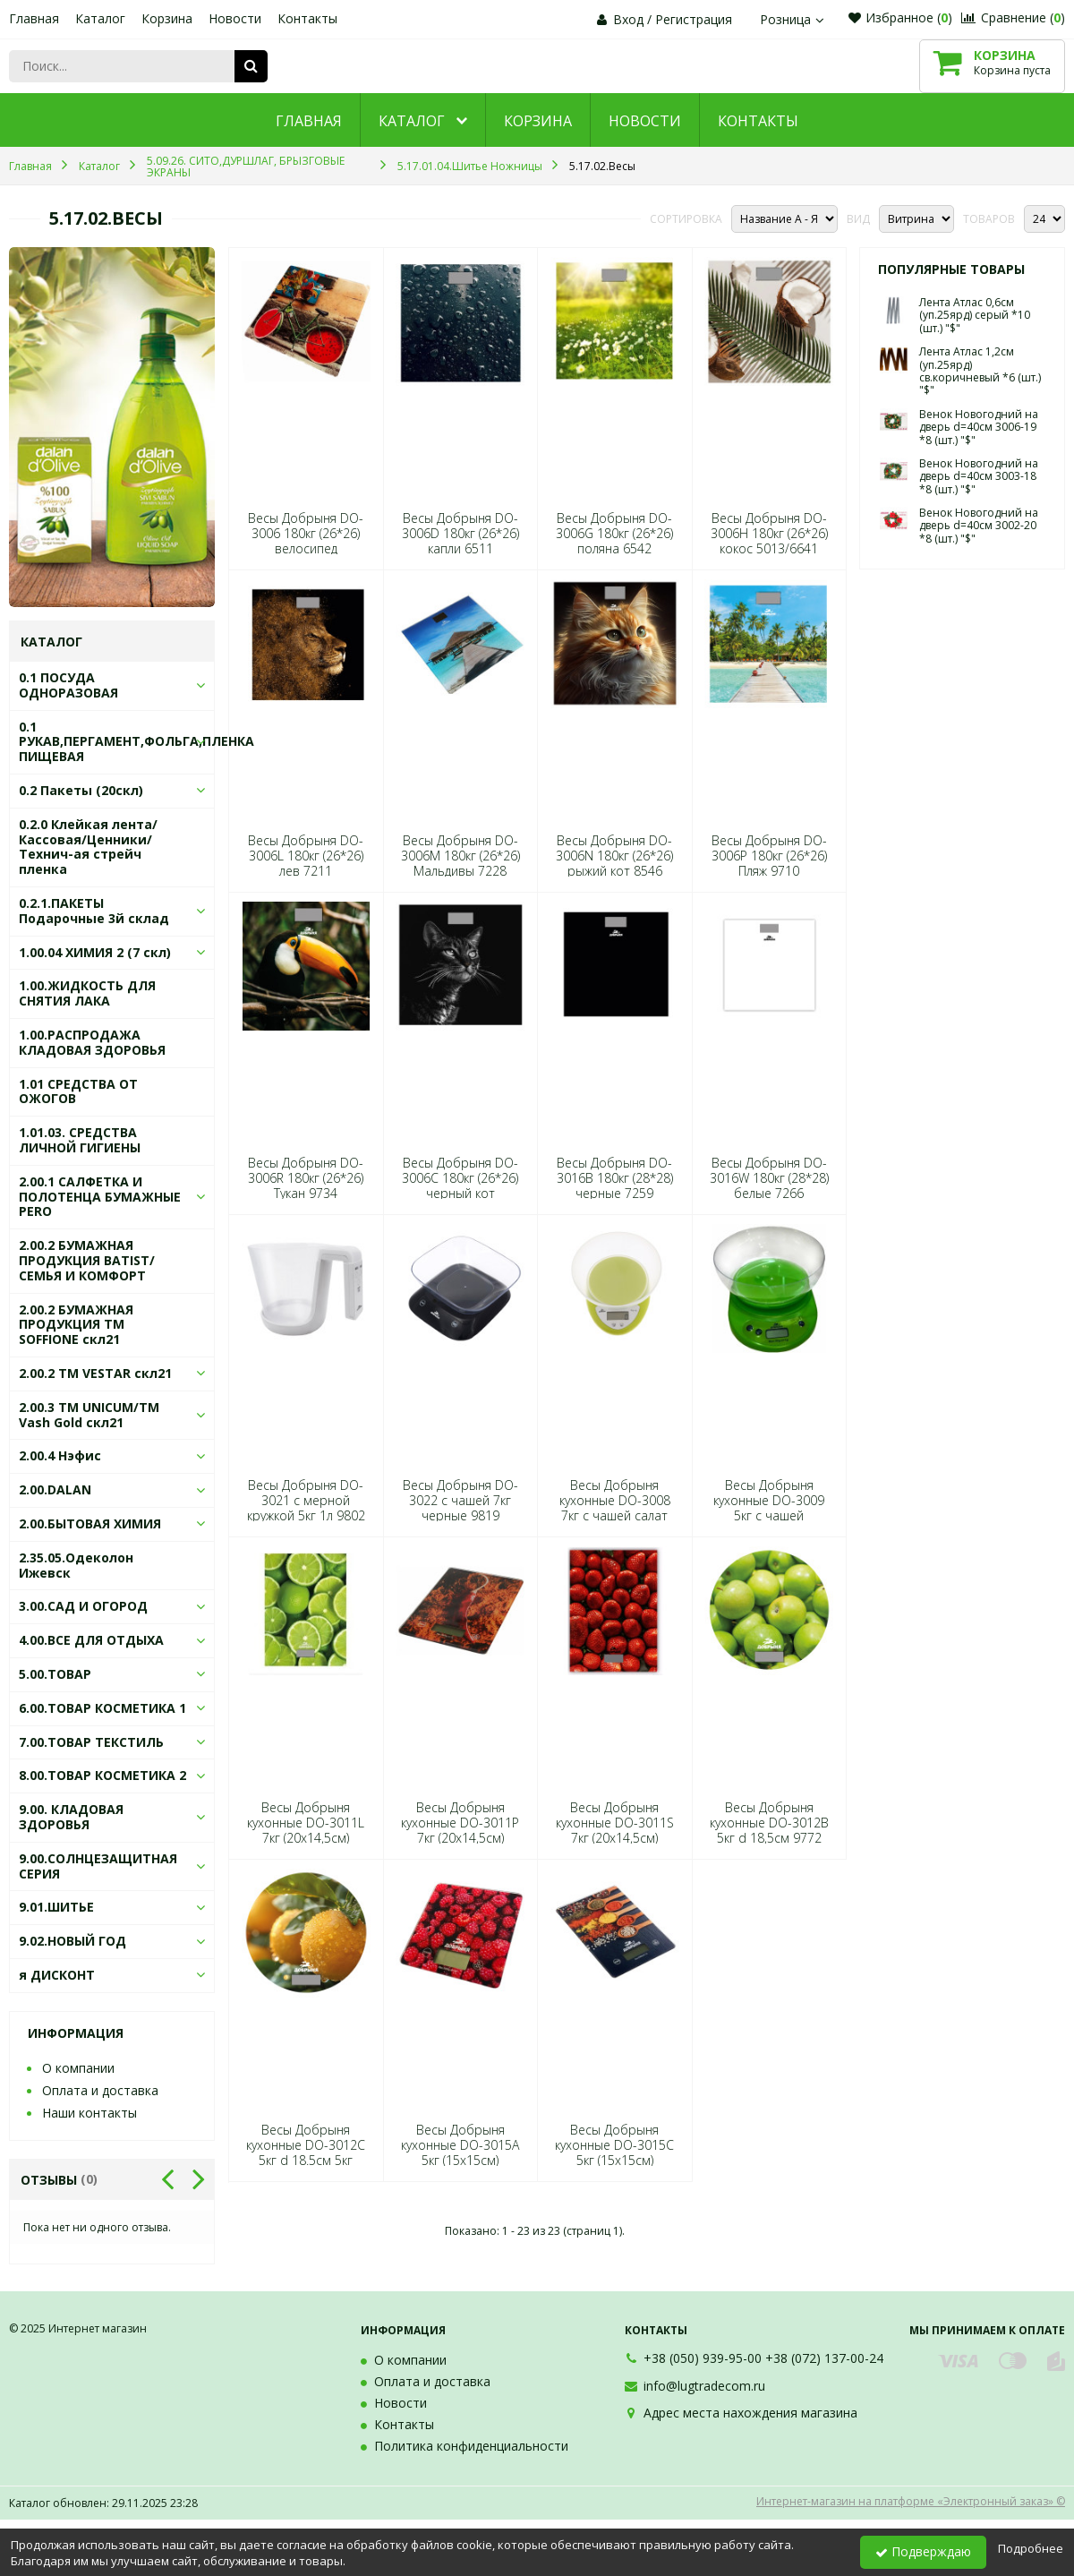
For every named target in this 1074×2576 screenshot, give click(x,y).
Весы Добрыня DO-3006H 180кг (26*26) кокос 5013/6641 (769, 533)
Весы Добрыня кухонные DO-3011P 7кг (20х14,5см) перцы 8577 (460, 1831)
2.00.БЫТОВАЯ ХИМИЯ (90, 1523)
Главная (34, 18)
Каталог (100, 18)
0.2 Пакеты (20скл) (81, 790)
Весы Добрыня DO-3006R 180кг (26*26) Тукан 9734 (305, 1178)
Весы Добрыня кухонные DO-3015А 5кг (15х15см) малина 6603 (460, 2153)
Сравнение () (1013, 17)
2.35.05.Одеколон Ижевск (76, 1565)
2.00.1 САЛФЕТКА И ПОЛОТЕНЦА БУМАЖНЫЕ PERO (100, 1196)
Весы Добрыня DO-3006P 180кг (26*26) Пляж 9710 (769, 856)
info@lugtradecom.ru (704, 2385)
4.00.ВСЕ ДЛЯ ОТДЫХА (91, 1639)
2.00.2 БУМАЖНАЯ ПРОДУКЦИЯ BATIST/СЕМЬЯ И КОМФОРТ (87, 1260)
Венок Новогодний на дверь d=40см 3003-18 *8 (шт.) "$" (978, 476)
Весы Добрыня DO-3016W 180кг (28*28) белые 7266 (769, 1178)
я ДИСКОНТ (57, 1974)
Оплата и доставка (100, 2090)
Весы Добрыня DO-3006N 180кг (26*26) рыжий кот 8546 (614, 856)
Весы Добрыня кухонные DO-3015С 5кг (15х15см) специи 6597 (614, 2153)
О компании (78, 2067)
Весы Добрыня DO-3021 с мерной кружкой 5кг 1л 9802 (306, 1500)
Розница (794, 19)
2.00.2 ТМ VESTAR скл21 (95, 1373)
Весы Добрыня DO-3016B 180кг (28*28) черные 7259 (615, 1178)
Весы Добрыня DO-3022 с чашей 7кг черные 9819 (460, 1500)
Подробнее (1030, 2548)
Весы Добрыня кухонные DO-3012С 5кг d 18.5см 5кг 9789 (305, 2153)
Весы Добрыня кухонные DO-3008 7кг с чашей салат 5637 (614, 1508)
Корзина (166, 18)
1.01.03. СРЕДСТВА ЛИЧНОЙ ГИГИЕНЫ (80, 1140)
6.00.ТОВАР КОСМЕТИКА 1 (102, 1707)
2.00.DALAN (55, 1489)
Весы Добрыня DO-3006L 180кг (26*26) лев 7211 (305, 856)
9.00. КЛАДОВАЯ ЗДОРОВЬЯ (71, 1817)
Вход (628, 19)
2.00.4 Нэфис (60, 1455)
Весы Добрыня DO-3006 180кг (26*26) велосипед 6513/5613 (305, 541)
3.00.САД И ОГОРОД (83, 1605)
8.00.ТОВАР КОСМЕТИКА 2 (102, 1775)
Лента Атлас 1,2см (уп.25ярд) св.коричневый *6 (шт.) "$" (980, 371)
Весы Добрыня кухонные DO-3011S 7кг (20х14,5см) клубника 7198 (615, 1831)
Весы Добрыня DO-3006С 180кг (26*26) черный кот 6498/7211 (460, 1186)
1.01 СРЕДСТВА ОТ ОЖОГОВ (78, 1091)
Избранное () (900, 17)
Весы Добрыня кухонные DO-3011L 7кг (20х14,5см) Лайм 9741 (305, 1831)
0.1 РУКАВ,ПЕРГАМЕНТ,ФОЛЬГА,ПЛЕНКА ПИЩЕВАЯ (136, 742)
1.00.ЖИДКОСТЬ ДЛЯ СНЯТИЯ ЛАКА (87, 993)
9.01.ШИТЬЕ (56, 1906)
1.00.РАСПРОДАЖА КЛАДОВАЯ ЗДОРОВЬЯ (92, 1042)
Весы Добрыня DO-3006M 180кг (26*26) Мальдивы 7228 (460, 856)
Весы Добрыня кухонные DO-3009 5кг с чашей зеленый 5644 (768, 1508)
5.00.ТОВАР (55, 1673)
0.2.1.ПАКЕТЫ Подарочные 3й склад (94, 910)
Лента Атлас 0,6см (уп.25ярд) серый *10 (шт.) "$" (974, 315)
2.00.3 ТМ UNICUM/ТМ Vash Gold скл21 (89, 1415)
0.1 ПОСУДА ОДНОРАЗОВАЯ (68, 685)
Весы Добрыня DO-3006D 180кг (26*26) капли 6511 (460, 533)
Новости (235, 18)
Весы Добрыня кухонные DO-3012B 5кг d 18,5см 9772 (769, 1823)
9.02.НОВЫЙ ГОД (72, 1940)
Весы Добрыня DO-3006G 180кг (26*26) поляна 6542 (614, 533)
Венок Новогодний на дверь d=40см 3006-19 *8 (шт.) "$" (978, 427)
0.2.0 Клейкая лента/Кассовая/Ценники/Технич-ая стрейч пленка (88, 846)
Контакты (307, 18)
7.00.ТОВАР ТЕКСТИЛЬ (91, 1741)
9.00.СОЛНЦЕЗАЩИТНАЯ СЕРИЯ (98, 1866)
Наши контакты (89, 2112)
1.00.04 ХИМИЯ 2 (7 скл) (95, 952)
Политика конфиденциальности (471, 2445)
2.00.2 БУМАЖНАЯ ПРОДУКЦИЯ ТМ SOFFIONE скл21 (76, 1324)
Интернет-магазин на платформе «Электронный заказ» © (910, 2501)
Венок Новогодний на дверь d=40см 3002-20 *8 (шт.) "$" (978, 525)
